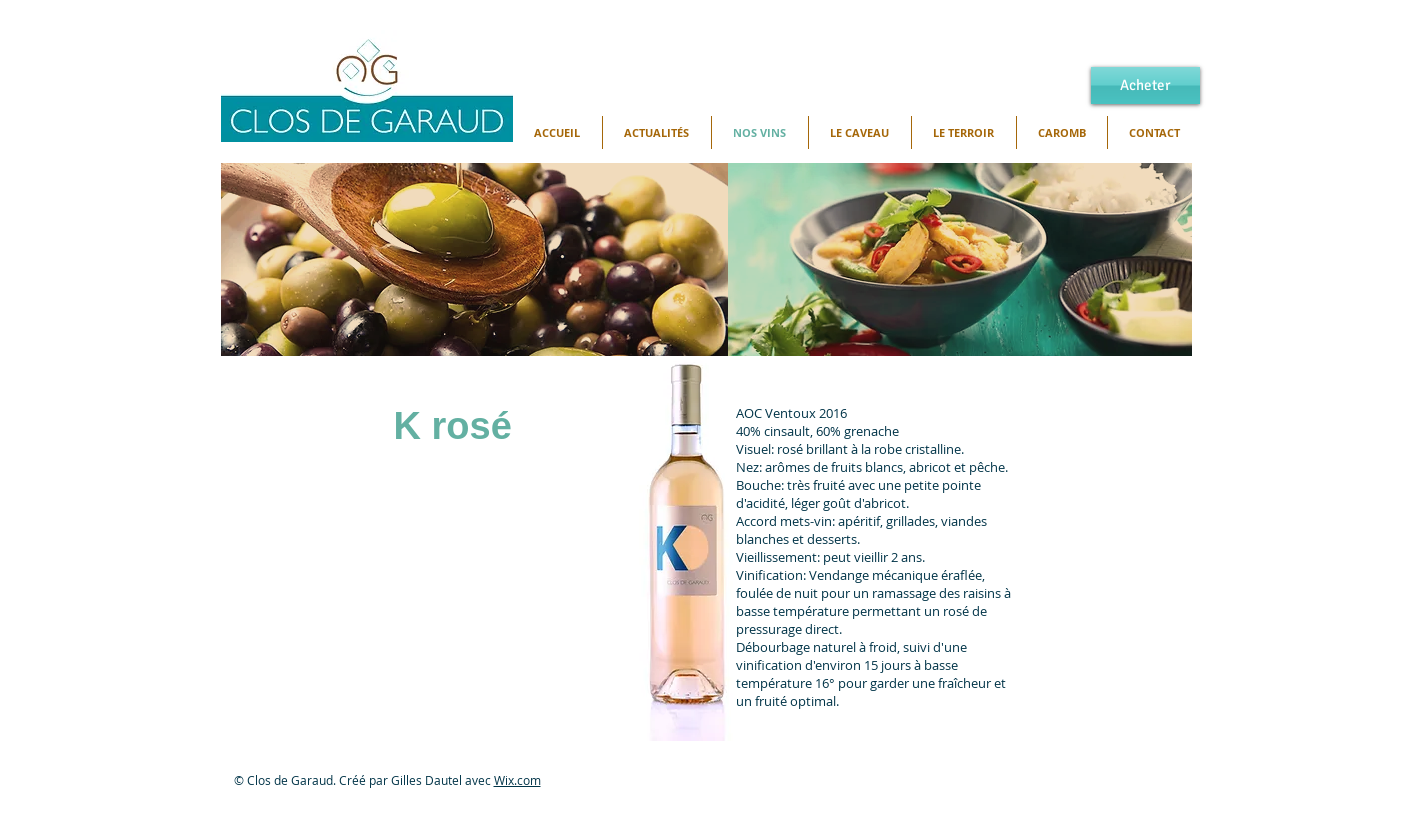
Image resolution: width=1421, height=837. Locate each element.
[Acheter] (1145, 85)
